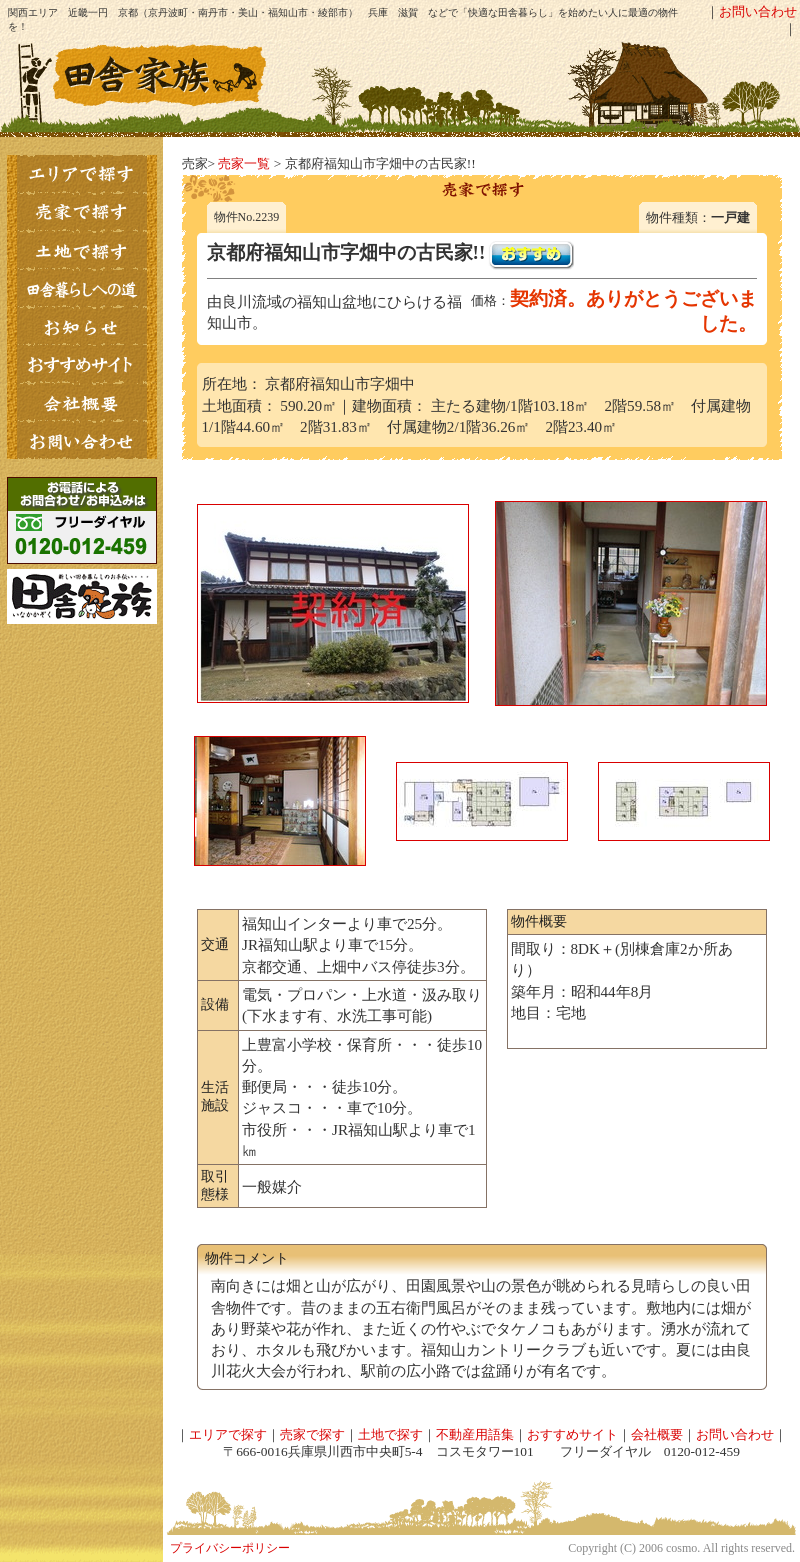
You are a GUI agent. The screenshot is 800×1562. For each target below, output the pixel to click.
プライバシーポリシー (230, 1548)
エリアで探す (228, 1434)
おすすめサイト (572, 1434)
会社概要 (657, 1434)
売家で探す (312, 1434)
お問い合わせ (758, 11)
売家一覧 (244, 163)
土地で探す (390, 1434)
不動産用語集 (475, 1434)
